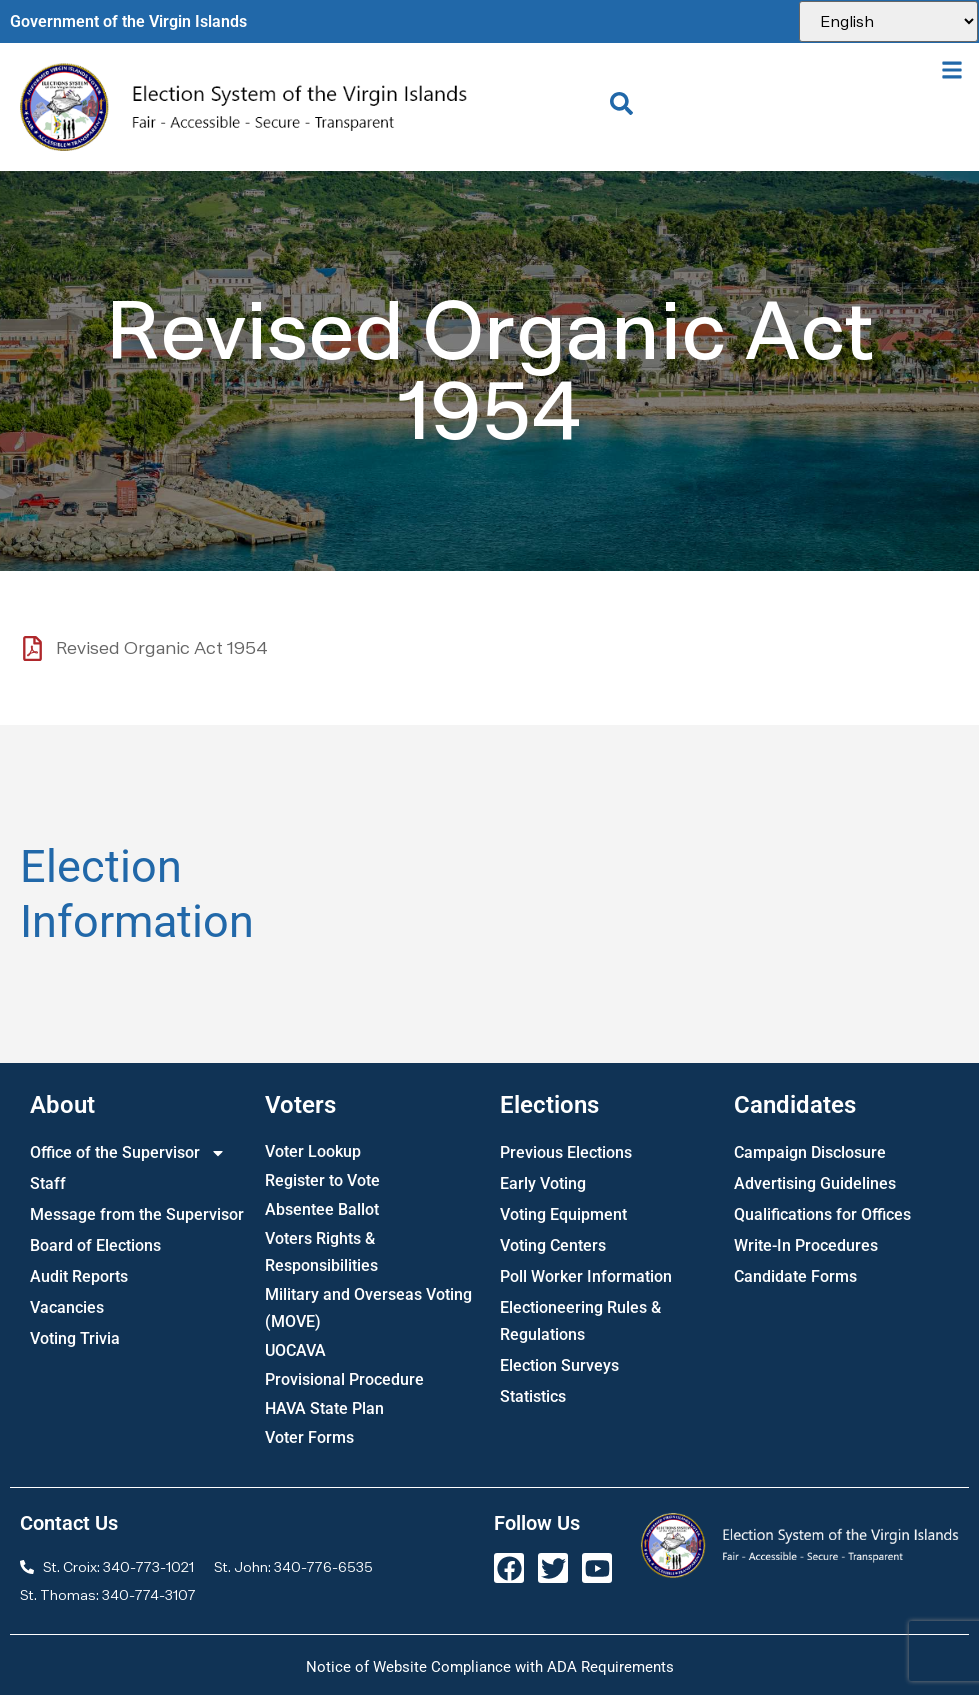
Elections (549, 1105)
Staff (48, 1183)
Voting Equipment (563, 1214)
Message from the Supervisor (137, 1214)
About (62, 1105)
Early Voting (543, 1183)
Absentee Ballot (322, 1209)
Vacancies (67, 1307)
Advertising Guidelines (815, 1183)
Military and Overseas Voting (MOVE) (368, 1308)
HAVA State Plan (324, 1408)
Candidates (795, 1105)
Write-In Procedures (806, 1245)
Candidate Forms (795, 1276)
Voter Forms (309, 1437)
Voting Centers (553, 1245)
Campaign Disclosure (810, 1152)
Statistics (533, 1396)
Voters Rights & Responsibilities (321, 1252)
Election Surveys (559, 1365)
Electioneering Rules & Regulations (580, 1321)
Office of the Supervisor (128, 1152)
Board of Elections (95, 1245)
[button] (952, 69)
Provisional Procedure (344, 1379)
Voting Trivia (75, 1338)
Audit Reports (79, 1276)
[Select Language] (888, 21)
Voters (300, 1105)
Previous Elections (566, 1152)
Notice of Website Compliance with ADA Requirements (490, 1667)
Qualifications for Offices (822, 1214)
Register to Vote (322, 1180)
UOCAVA (295, 1350)
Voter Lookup (313, 1151)
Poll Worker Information (586, 1276)
